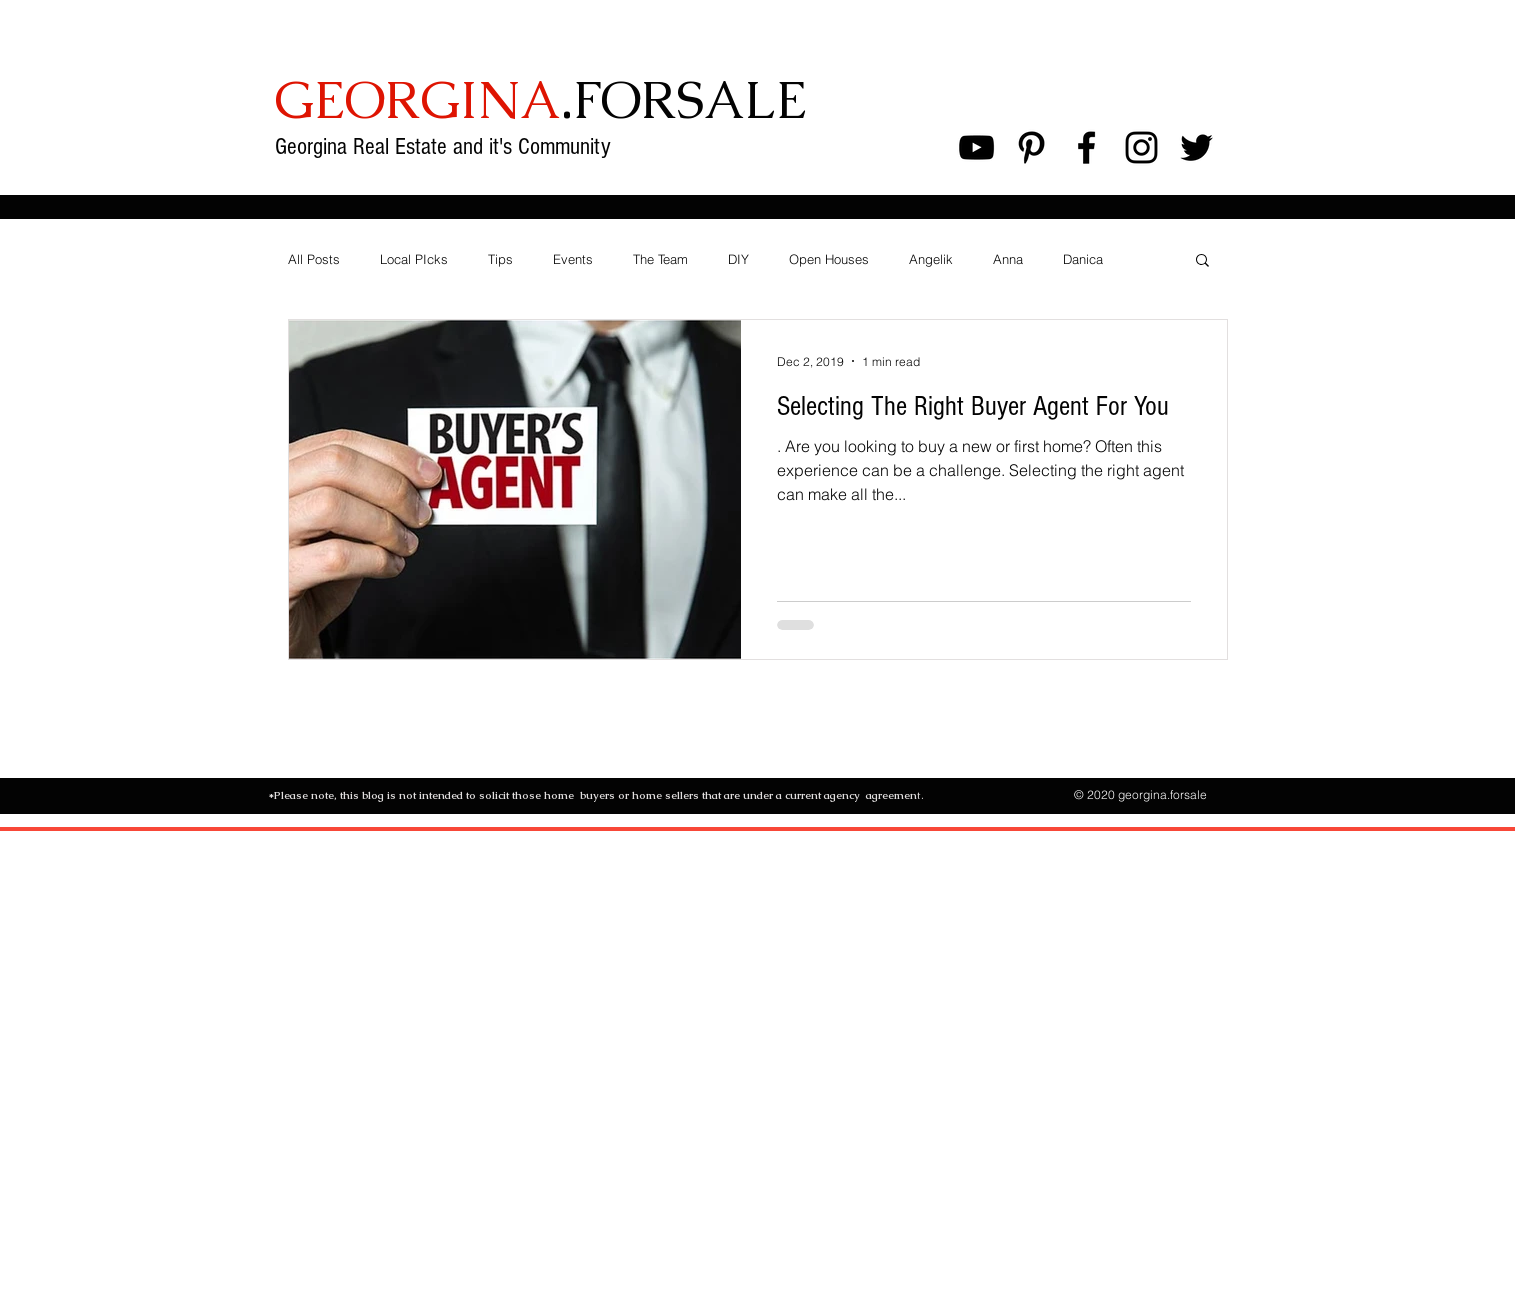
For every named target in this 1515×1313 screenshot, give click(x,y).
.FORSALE (540, 99)
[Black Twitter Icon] (1196, 147)
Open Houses (829, 259)
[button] (1202, 261)
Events (573, 259)
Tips (500, 259)
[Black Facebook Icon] (1086, 147)
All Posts (314, 259)
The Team (660, 259)
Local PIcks (414, 259)
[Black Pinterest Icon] (1031, 147)
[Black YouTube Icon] (976, 147)
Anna (1008, 259)
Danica (1083, 259)
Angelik (931, 259)
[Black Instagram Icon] (1141, 147)
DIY (738, 259)
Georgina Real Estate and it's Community (446, 146)
